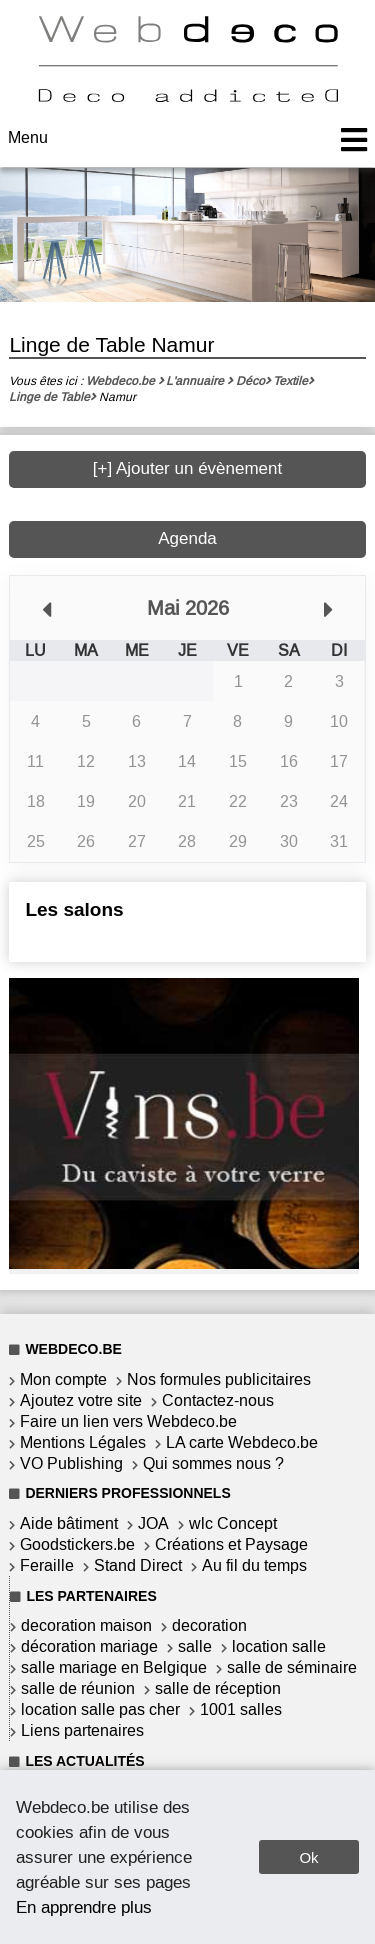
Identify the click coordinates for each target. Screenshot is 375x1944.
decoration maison (86, 1625)
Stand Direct (138, 1565)
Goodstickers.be (77, 1544)
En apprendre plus (84, 1907)
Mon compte (63, 1379)
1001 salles (241, 1709)
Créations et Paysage (231, 1544)
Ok (308, 1857)
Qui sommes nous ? (213, 1463)
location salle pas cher (100, 1709)
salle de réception (218, 1688)
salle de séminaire (292, 1667)
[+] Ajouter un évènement (188, 468)
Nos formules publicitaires (219, 1379)
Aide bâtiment (69, 1523)
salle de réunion (78, 1688)
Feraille (47, 1565)
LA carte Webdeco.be (242, 1442)
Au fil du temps (254, 1565)
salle (195, 1646)
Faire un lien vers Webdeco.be (128, 1421)
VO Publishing (71, 1463)
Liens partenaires (82, 1730)
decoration (209, 1625)
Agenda (187, 538)
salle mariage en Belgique (114, 1667)
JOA (153, 1523)
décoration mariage (89, 1646)
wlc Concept (233, 1523)
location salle (279, 1646)
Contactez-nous (218, 1400)
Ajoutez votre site (81, 1400)
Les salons (74, 909)
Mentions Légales (83, 1442)
